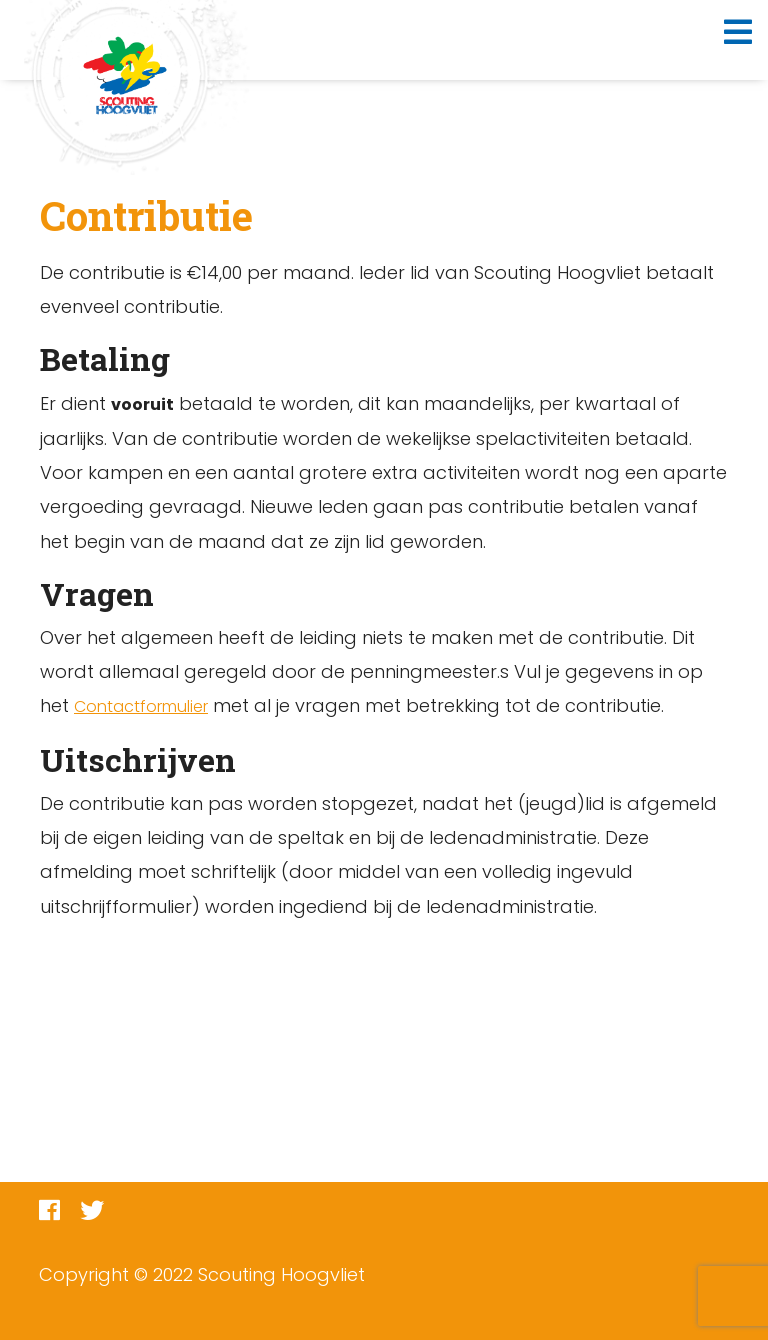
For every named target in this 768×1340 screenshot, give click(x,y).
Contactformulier (141, 706)
